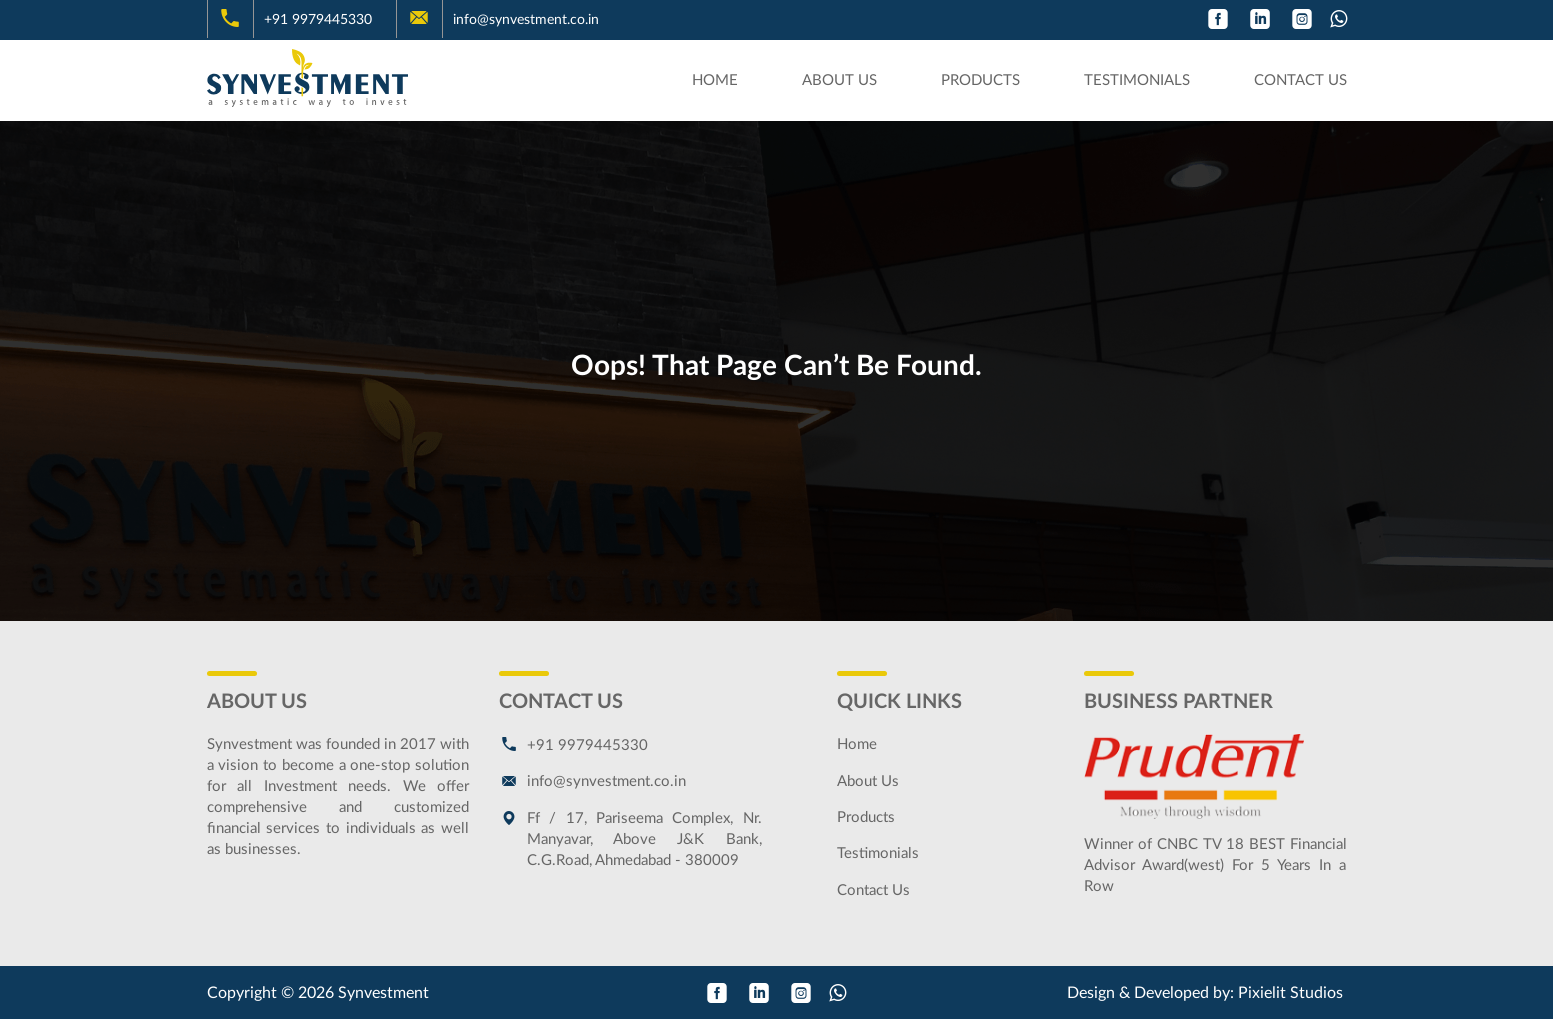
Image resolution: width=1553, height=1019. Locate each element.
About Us (839, 80)
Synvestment (383, 993)
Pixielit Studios (1290, 993)
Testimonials (1137, 80)
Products (980, 80)
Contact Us (1300, 80)
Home (715, 80)
